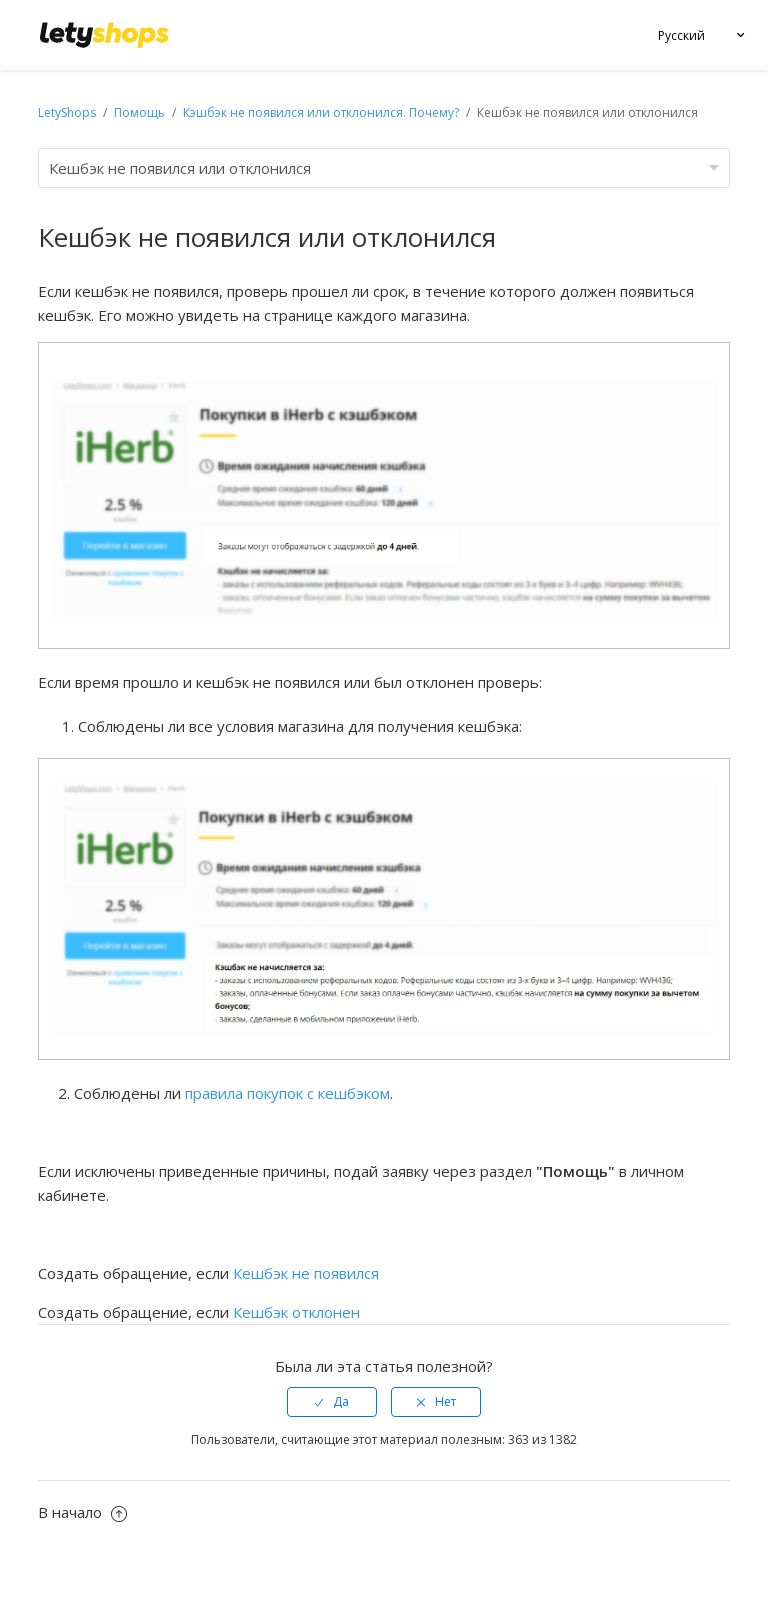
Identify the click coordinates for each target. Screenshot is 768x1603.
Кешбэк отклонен (296, 1312)
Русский (681, 35)
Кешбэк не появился (306, 1273)
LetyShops (67, 112)
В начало (82, 1512)
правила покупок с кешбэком (287, 1093)
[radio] (332, 1402)
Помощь (141, 112)
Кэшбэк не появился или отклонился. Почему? (321, 112)
